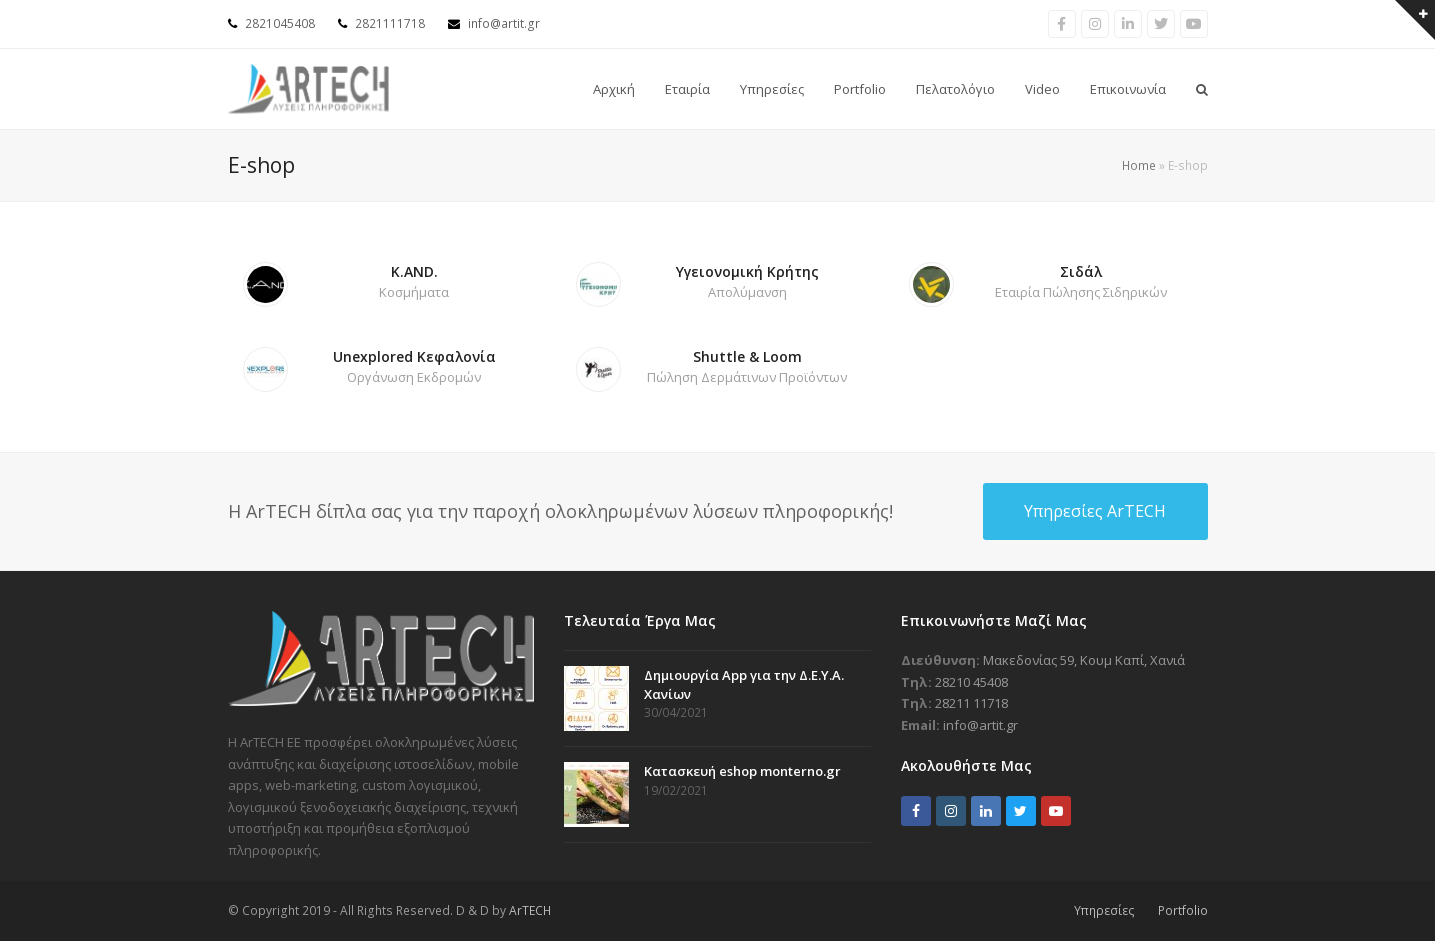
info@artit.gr (504, 23)
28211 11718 (971, 703)
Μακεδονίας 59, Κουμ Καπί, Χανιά (1084, 660)
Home (1139, 165)
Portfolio (1183, 910)
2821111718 (390, 23)
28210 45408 (971, 682)
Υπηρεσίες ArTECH (1095, 511)
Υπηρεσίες (1104, 910)
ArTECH (530, 910)
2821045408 (280, 23)
